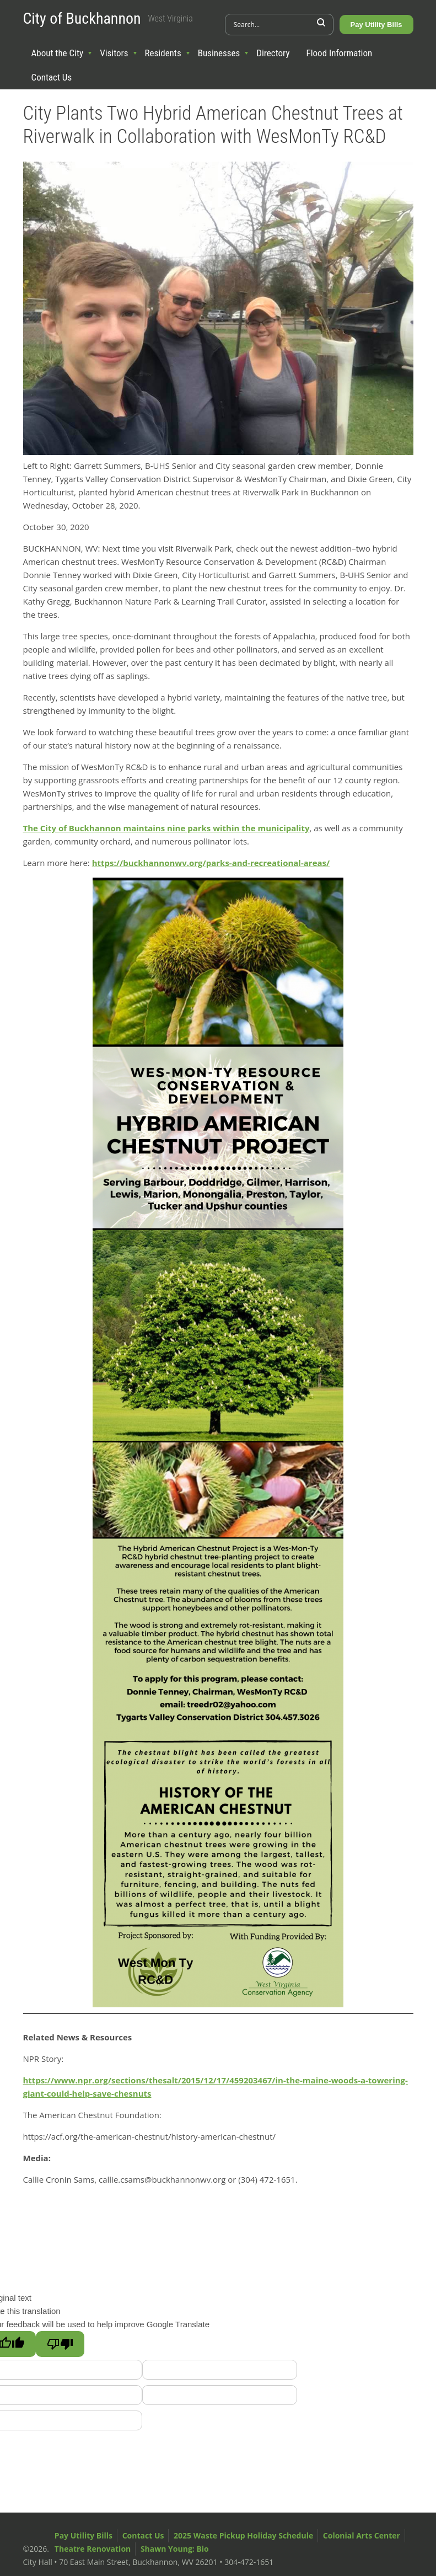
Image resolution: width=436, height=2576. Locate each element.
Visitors (114, 52)
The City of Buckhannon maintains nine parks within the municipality (166, 827)
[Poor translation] (60, 2344)
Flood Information (339, 52)
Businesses (219, 52)
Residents (163, 52)
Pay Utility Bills (376, 24)
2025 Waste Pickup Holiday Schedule (243, 2535)
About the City (57, 52)
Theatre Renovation (93, 2548)
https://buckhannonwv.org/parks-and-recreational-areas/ (211, 862)
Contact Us (51, 77)
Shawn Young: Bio (175, 2548)
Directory (272, 52)
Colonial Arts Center (361, 2535)
